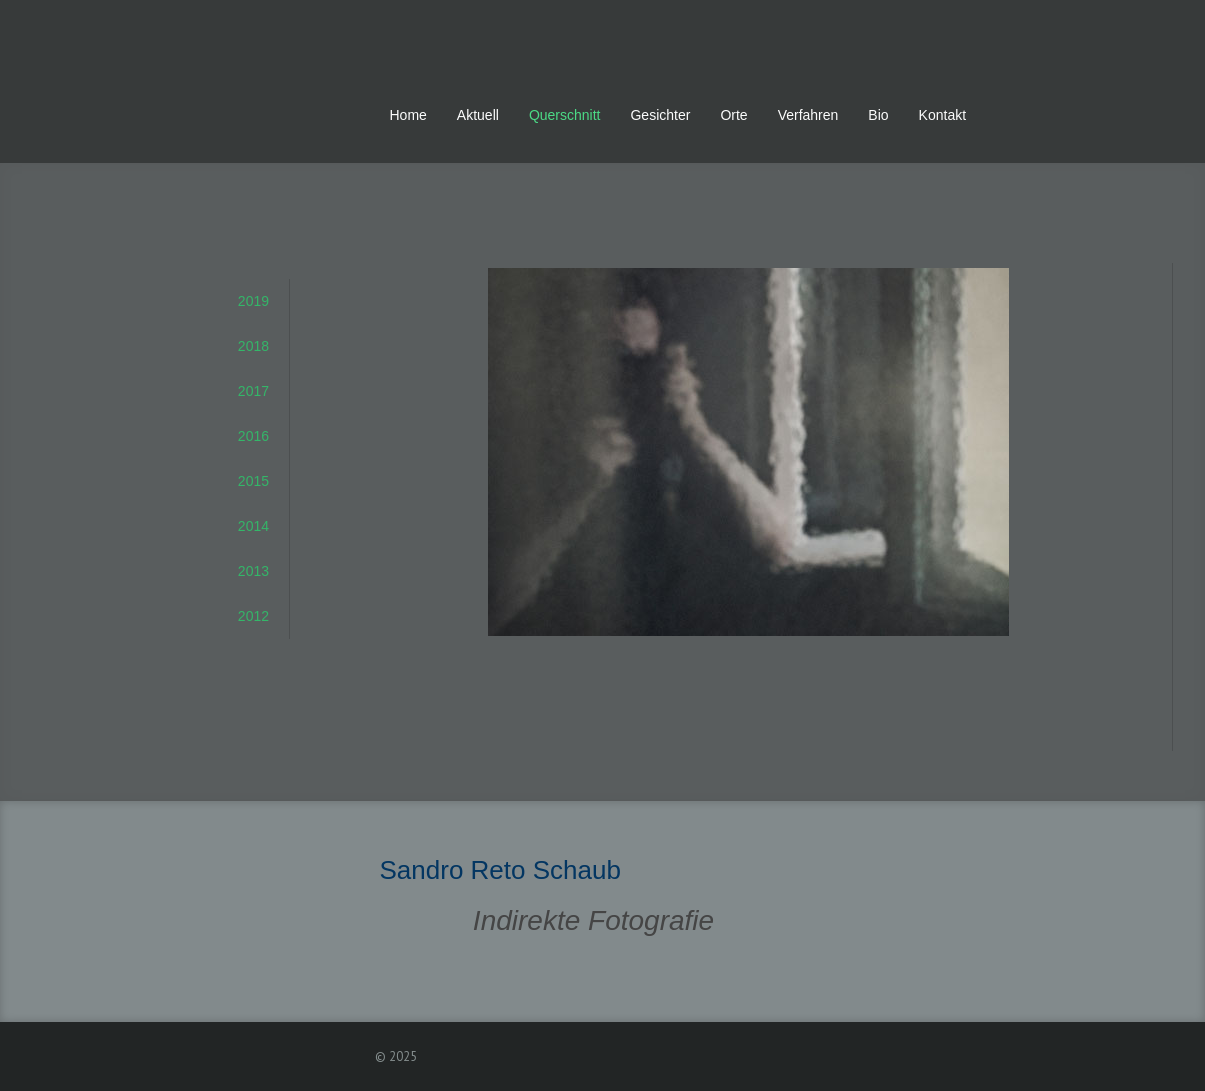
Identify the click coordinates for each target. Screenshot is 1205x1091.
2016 (253, 436)
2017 (253, 391)
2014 (253, 526)
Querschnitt (565, 115)
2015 (253, 481)
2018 (253, 346)
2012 (253, 616)
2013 (253, 571)
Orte (733, 115)
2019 (253, 301)
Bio (878, 115)
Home (408, 115)
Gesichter (660, 115)
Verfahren (808, 115)
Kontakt (942, 115)
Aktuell (478, 115)
